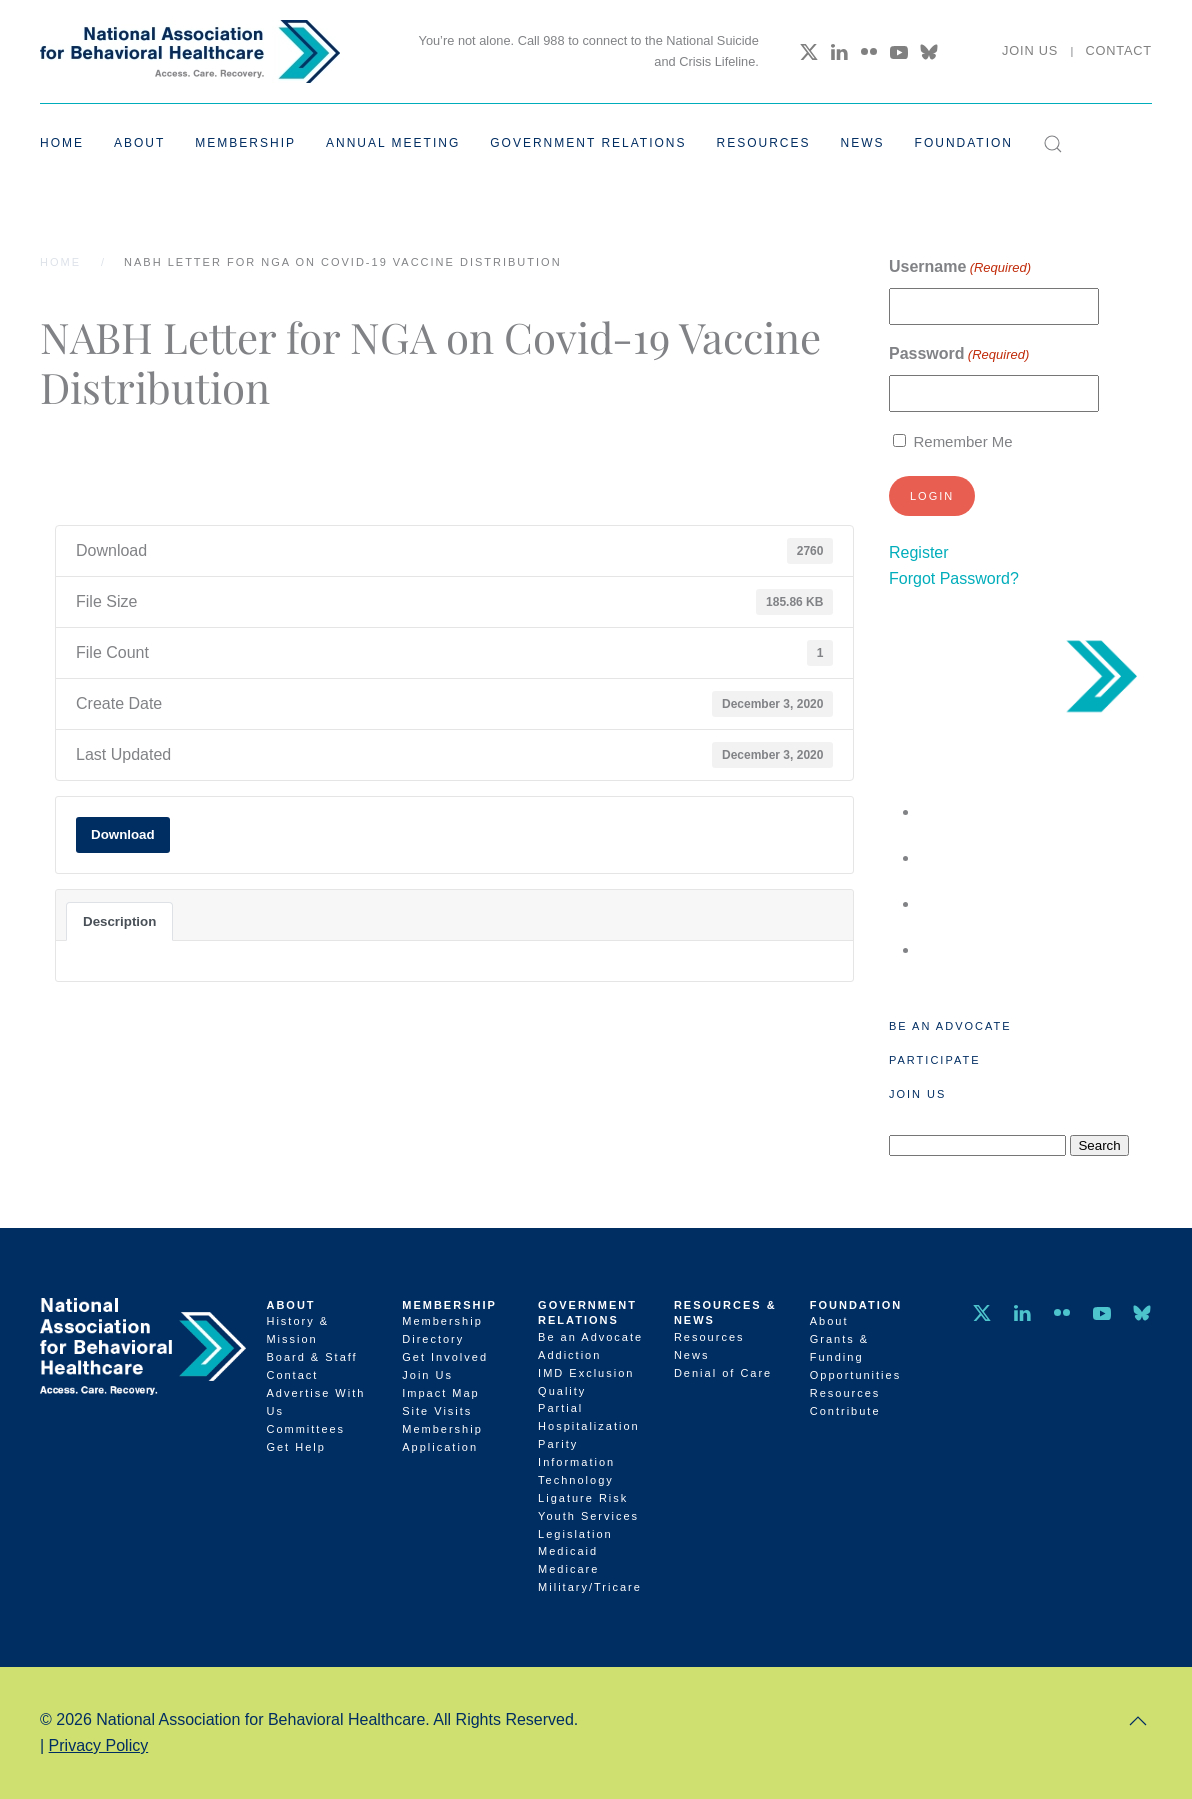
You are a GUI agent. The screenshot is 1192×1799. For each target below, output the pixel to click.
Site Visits (437, 1411)
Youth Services (588, 1516)
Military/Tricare (590, 1587)
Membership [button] (245, 143)
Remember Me (962, 441)
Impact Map (440, 1393)
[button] (1053, 144)
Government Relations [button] (588, 143)
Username (960, 267)
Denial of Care (723, 1373)
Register (919, 552)
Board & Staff (311, 1357)
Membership (449, 1305)
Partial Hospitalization (589, 1417)
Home (62, 143)
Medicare (568, 1569)
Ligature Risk (583, 1498)
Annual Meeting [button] (393, 143)
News (863, 143)
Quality (562, 1391)
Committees (305, 1429)
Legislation (575, 1534)
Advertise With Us (315, 1402)
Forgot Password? (954, 578)
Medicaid (568, 1551)
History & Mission (297, 1330)
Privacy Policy (99, 1745)
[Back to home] (190, 51)
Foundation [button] (964, 143)
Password (959, 354)
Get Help (295, 1447)
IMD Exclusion (586, 1373)
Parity (558, 1444)
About (290, 1305)
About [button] (139, 143)
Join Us (1030, 50)
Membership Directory (442, 1330)
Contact (1118, 50)
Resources (709, 1337)
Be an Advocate (950, 1026)
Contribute (845, 1411)
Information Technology (576, 1471)
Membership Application (442, 1438)
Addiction (569, 1355)
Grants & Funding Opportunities (855, 1357)
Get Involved (445, 1357)
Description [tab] (119, 921)
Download (123, 834)
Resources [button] (764, 143)
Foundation (856, 1305)
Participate (934, 1060)
